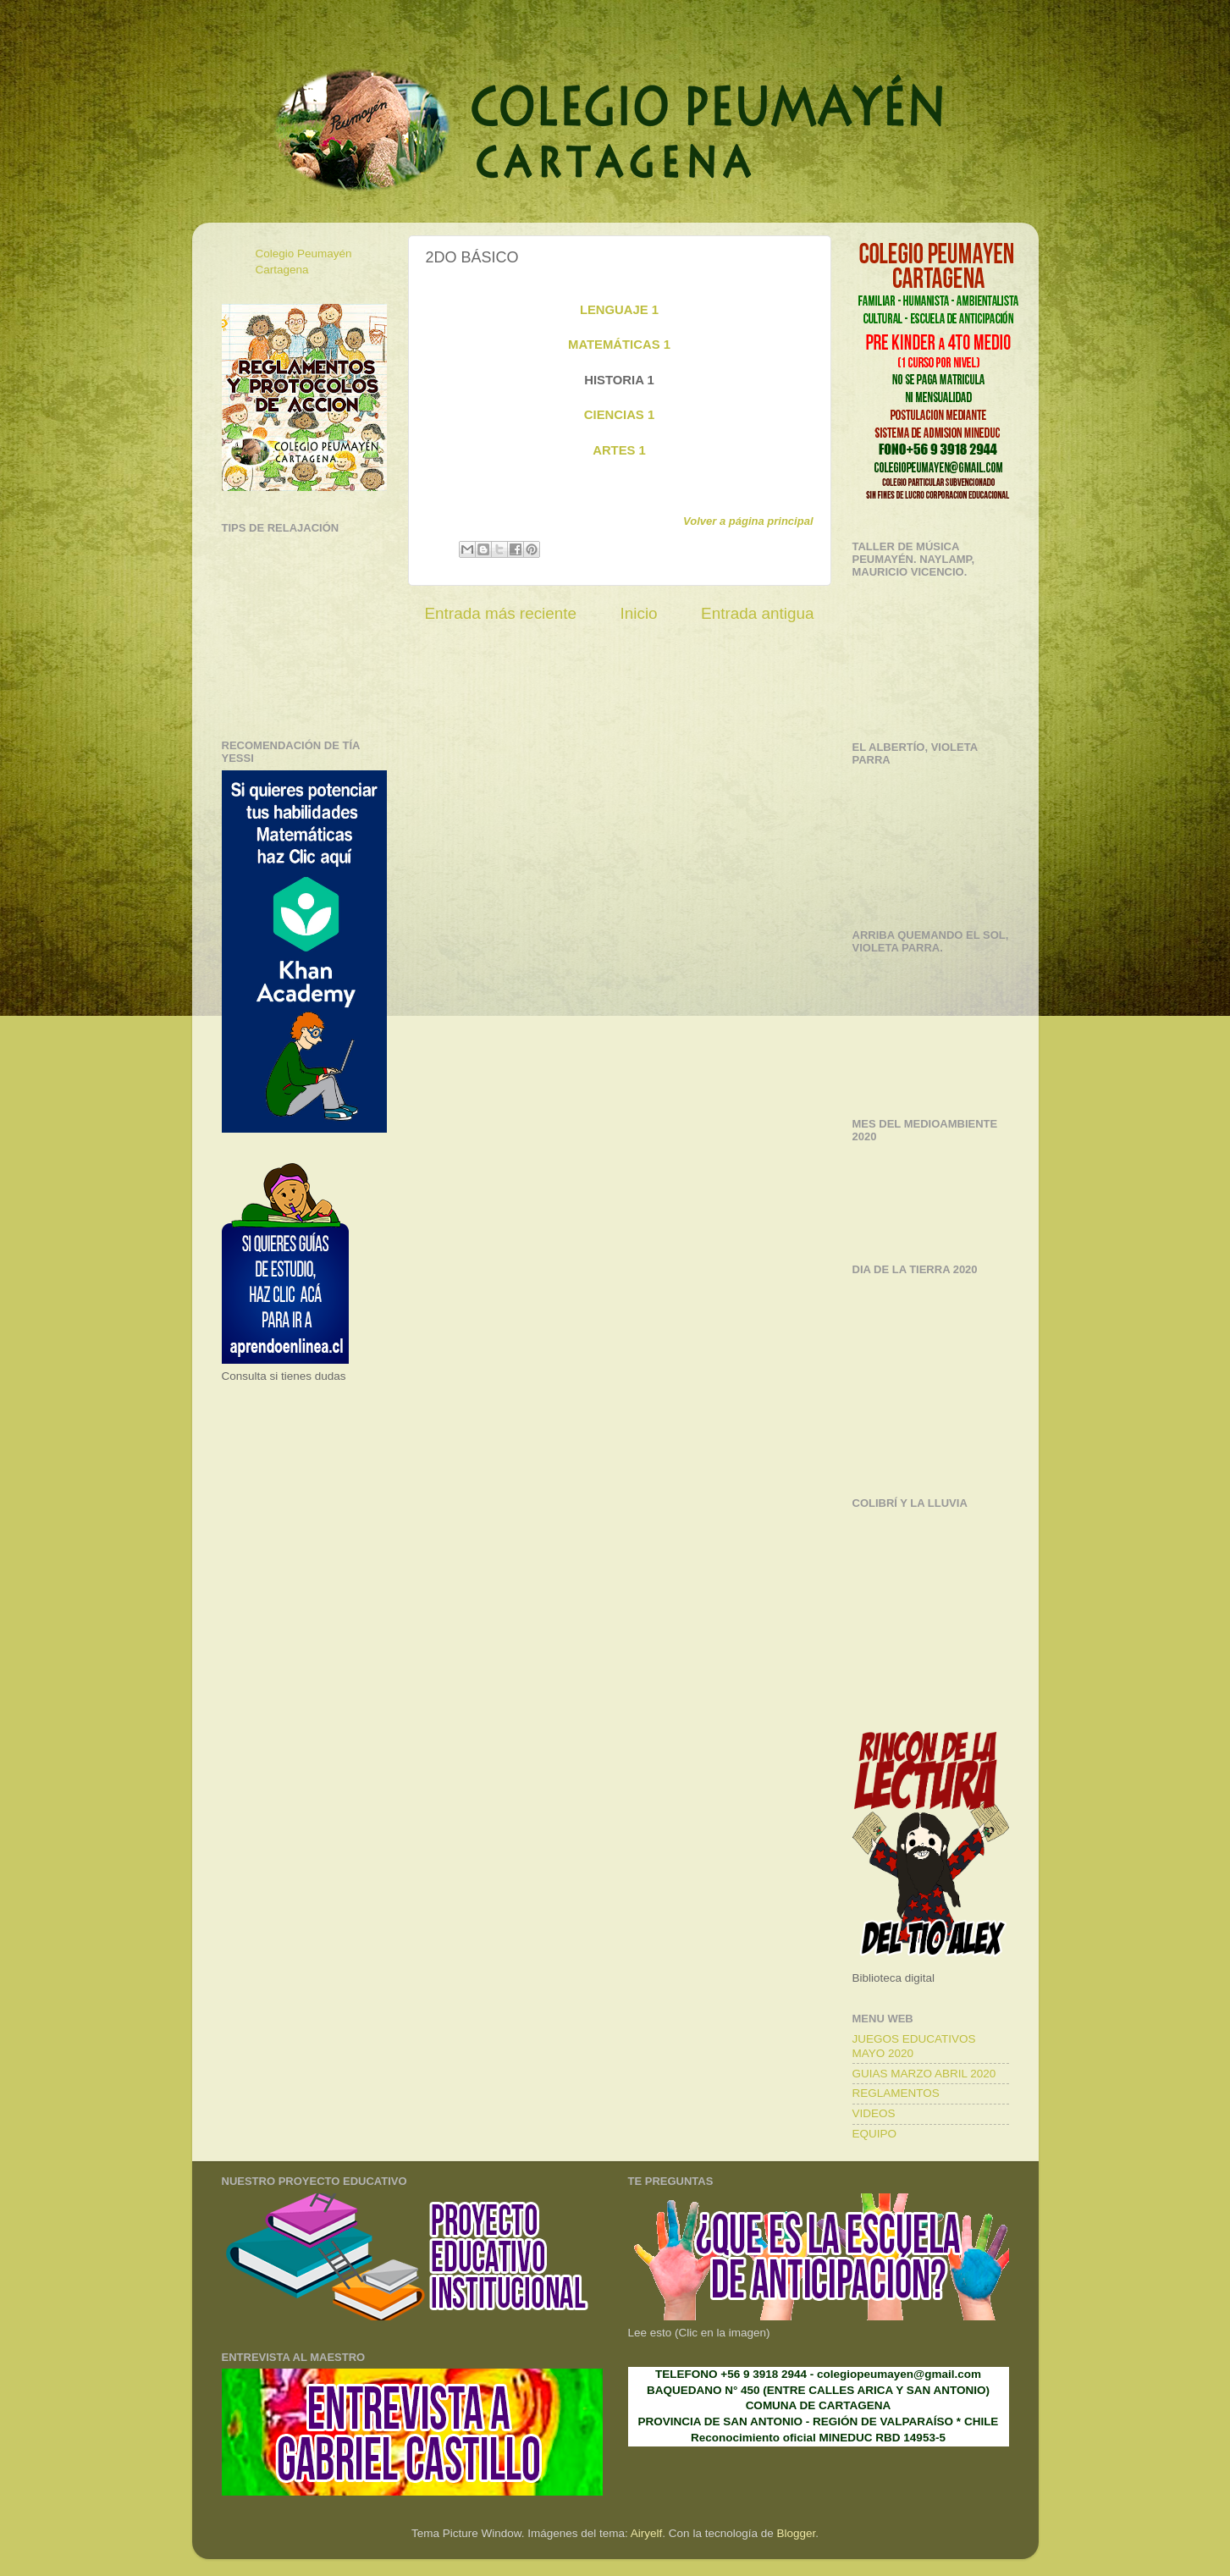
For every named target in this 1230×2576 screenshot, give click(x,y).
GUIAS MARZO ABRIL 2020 (924, 2073)
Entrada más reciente (501, 613)
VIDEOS (874, 2113)
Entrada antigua (757, 613)
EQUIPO (874, 2133)
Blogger (795, 2533)
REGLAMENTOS (896, 2093)
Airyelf (647, 2533)
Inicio (639, 613)
